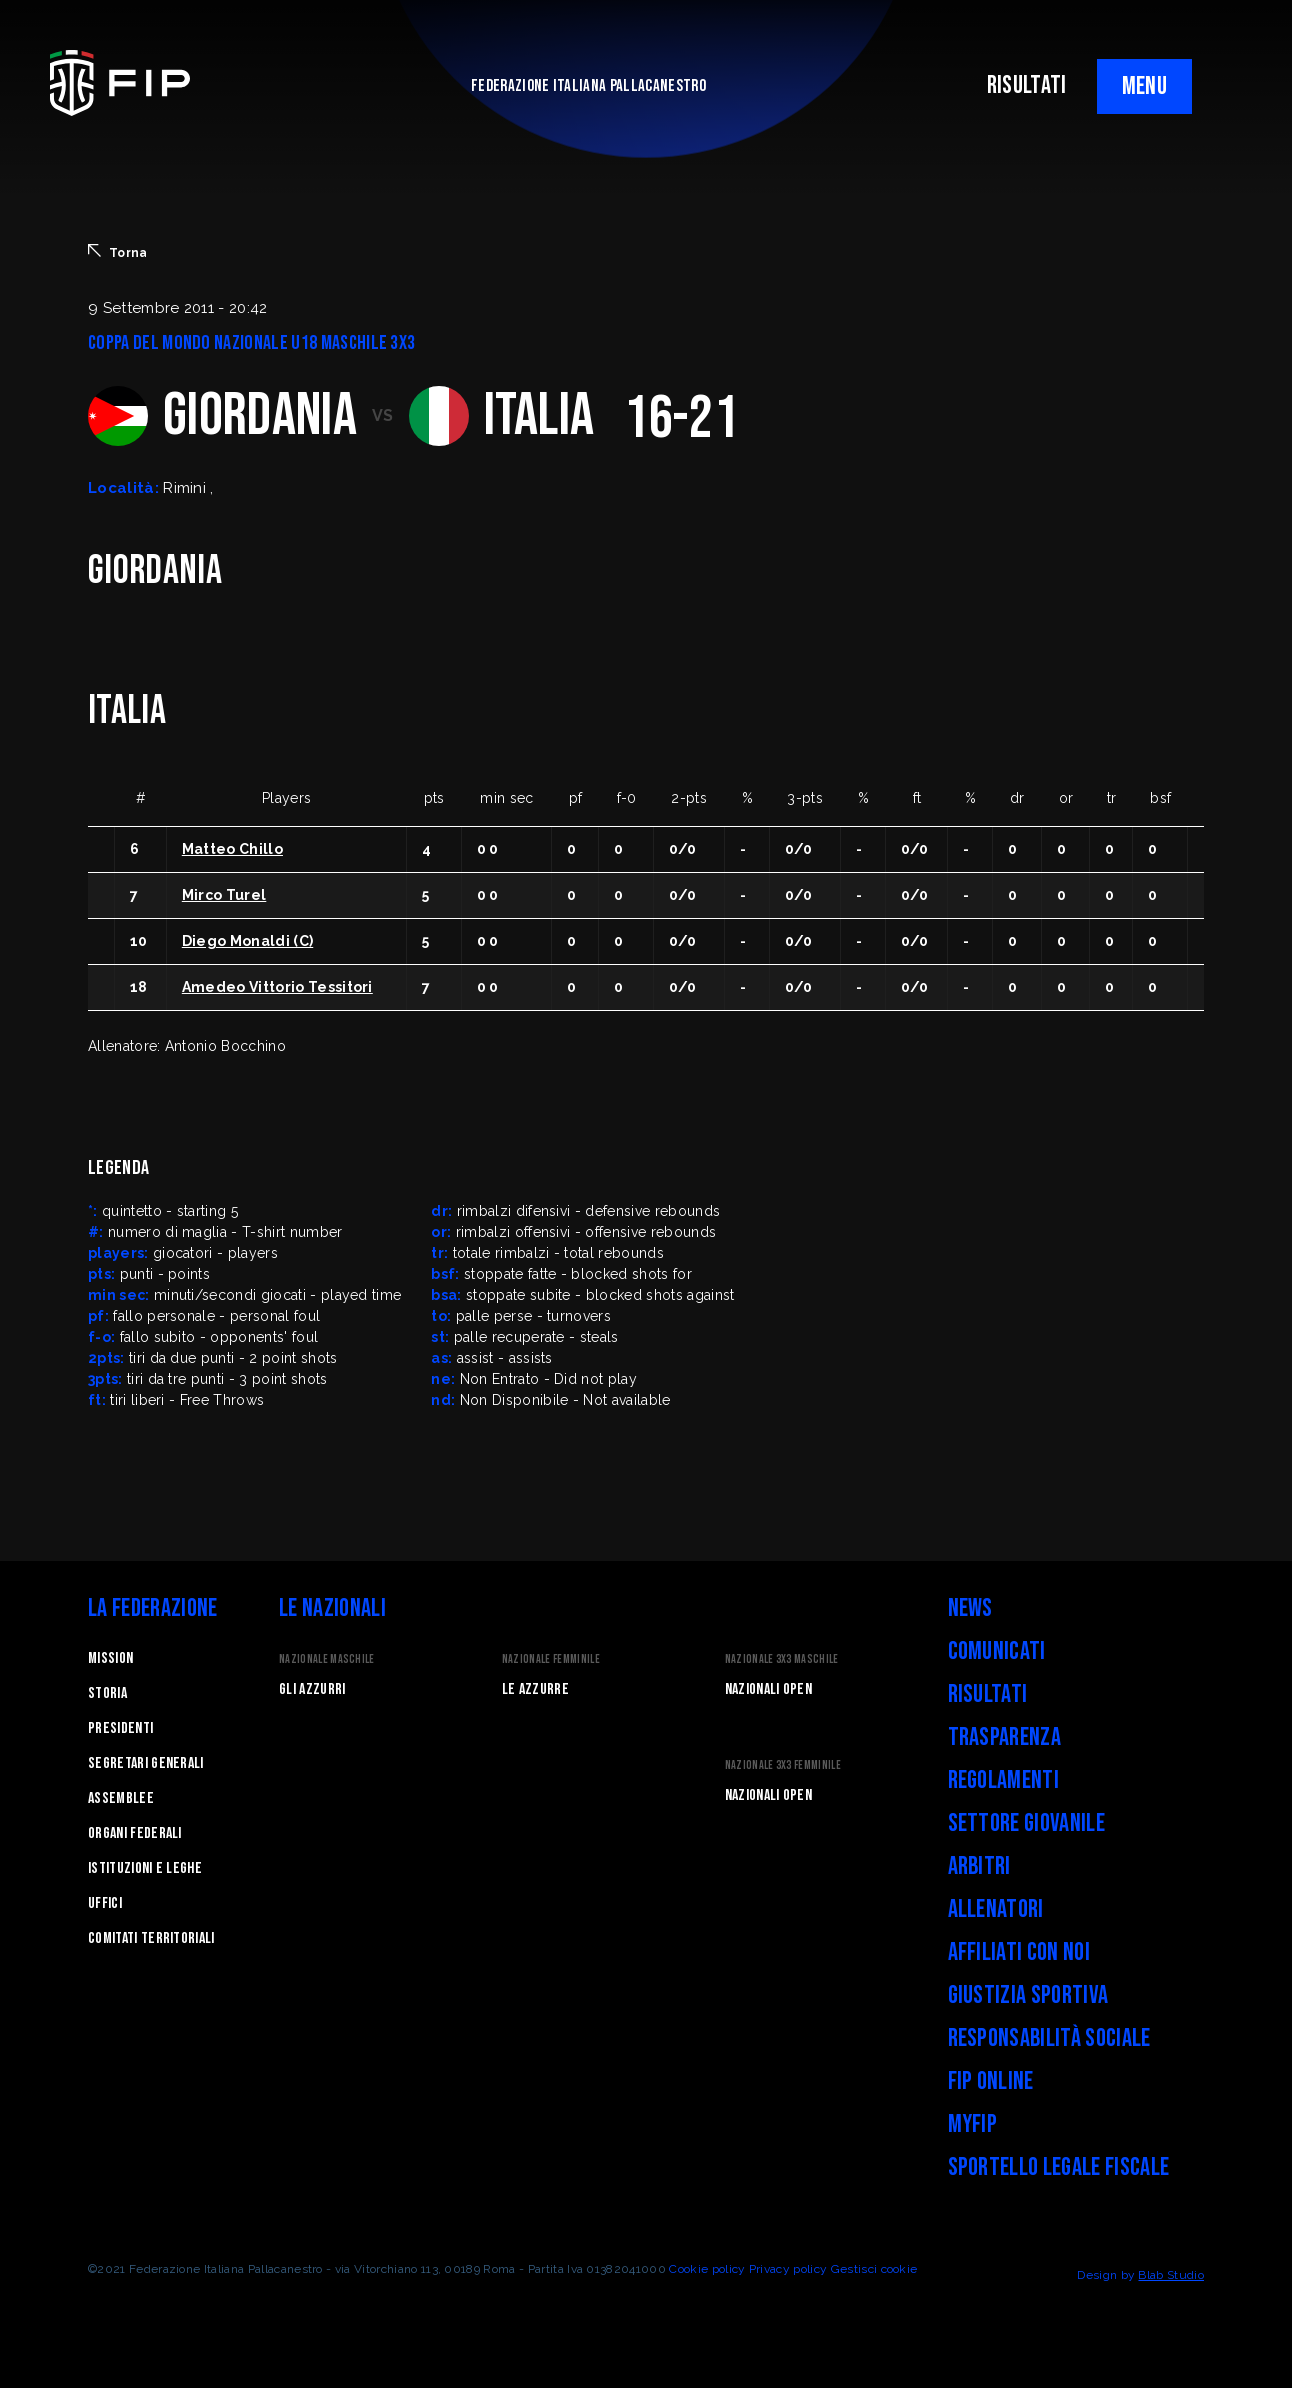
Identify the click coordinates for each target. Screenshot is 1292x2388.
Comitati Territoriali (151, 1938)
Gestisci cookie (874, 2269)
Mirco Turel (224, 895)
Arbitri (979, 1866)
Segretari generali (146, 1763)
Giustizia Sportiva (1028, 1995)
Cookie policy (707, 2269)
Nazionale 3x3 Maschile (782, 1659)
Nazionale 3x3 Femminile (783, 1765)
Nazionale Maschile (327, 1659)
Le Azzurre (535, 1689)
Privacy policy (788, 2269)
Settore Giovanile (1026, 1823)
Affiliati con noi (1019, 1952)
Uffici (105, 1903)
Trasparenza (1005, 1737)
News (970, 1608)
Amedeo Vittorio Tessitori (277, 987)
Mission (110, 1658)
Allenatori (996, 1909)
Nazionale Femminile (551, 1659)
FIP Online (991, 2081)
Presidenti (120, 1728)
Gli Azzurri (312, 1689)
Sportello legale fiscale (1059, 2167)
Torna (118, 252)
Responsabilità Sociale (1049, 2038)
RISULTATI (1027, 85)
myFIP (973, 2124)
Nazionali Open (768, 1689)
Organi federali (135, 1833)
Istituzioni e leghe (145, 1868)
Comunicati (997, 1651)
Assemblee (121, 1798)
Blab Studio (1171, 2275)
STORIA (107, 1693)
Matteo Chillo (232, 849)
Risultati (988, 1694)
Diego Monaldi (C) (247, 941)
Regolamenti (1004, 1780)
